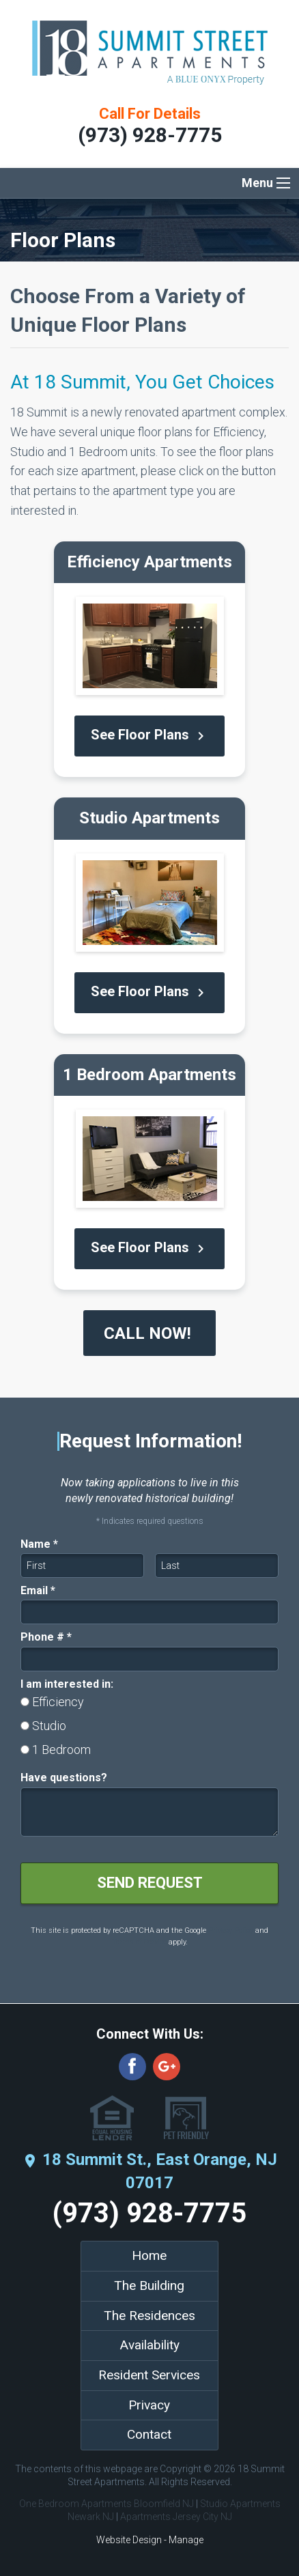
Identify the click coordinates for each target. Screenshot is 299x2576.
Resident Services (149, 2375)
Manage (186, 2539)
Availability (149, 2345)
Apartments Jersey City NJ (176, 2516)
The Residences (149, 2315)
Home (149, 2255)
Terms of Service (139, 1942)
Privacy (149, 2405)
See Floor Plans (150, 736)
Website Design (129, 2539)
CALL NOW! (149, 1333)
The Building (149, 2285)
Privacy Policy (230, 1930)
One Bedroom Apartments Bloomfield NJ (106, 2503)
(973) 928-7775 (150, 135)
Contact (149, 2434)
